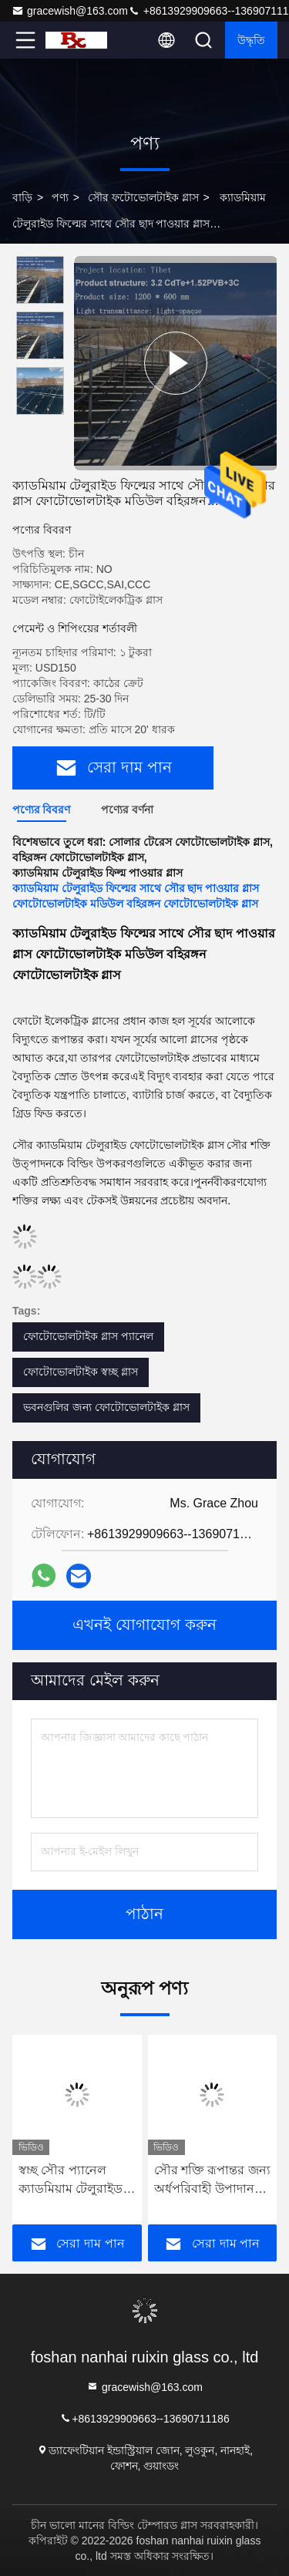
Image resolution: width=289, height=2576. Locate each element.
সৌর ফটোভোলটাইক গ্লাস (143, 197)
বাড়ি (22, 197)
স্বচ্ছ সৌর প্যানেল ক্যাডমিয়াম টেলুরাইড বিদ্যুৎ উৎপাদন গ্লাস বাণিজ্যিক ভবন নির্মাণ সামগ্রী (73, 2181)
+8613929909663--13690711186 (144, 2418)
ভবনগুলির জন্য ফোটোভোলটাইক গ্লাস (106, 1407)
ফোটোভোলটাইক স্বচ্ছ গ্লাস (80, 1371)
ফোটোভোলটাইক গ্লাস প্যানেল (88, 1336)
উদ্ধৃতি (251, 40)
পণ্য (60, 197)
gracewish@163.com (70, 11)
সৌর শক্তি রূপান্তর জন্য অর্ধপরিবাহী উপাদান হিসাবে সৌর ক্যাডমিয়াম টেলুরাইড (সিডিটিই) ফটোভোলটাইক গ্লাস (212, 2181)
